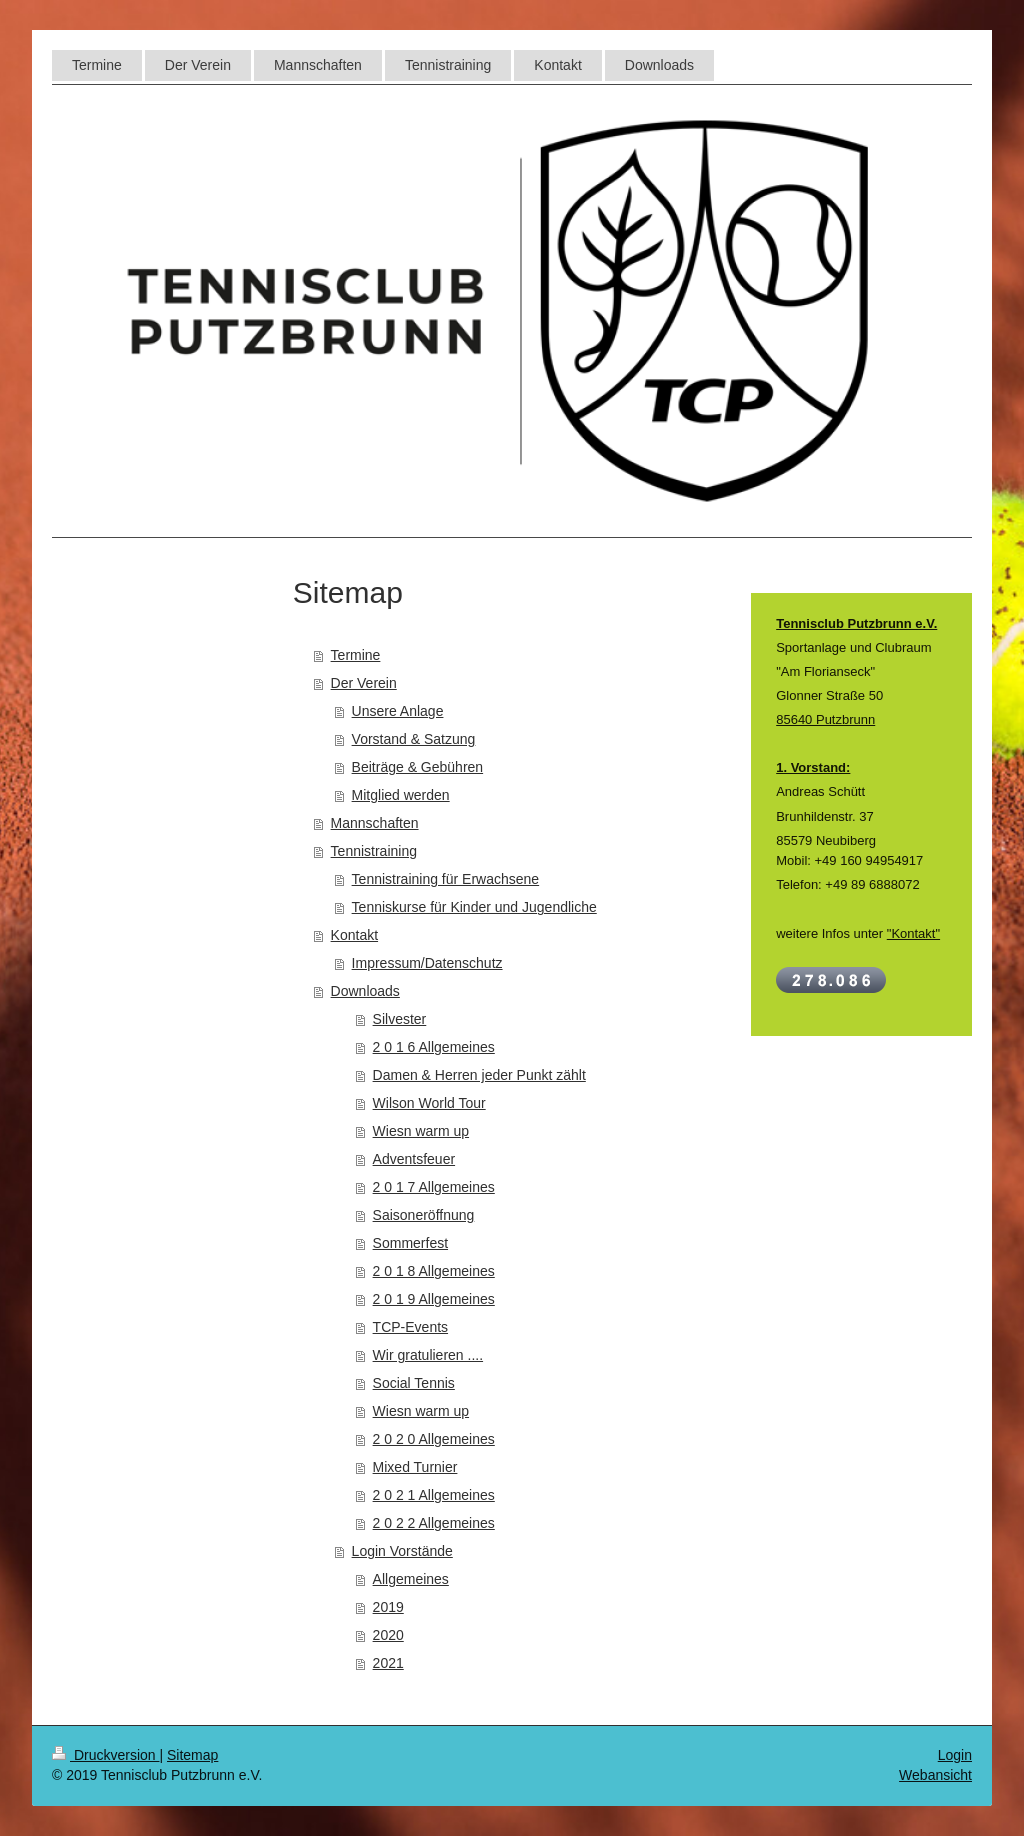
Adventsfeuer (414, 1159)
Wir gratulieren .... (428, 1355)
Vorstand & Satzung (414, 739)
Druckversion (105, 1755)
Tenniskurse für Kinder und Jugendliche (474, 907)
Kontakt (354, 935)
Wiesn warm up (421, 1131)
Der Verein (364, 683)
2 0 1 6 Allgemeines (434, 1047)
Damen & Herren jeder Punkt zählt (479, 1075)
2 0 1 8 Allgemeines (434, 1271)
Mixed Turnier (415, 1467)
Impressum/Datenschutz (427, 963)
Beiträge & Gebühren (418, 767)
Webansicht (935, 1775)
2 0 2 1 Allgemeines (434, 1495)
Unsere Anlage (398, 711)
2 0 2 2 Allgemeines (434, 1523)
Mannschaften (375, 823)
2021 (388, 1663)
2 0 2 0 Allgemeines (434, 1439)
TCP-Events (410, 1327)
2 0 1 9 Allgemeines (434, 1299)
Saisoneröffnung (424, 1215)
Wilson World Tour (429, 1103)
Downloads (365, 991)
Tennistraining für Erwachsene (446, 879)
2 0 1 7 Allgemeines (434, 1187)
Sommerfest (410, 1243)
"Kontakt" (913, 933)
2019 (388, 1607)
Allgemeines (411, 1579)
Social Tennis (414, 1383)
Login (955, 1755)
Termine (356, 655)
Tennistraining (374, 851)
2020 (388, 1635)
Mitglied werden (401, 795)
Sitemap (192, 1755)
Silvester (400, 1019)
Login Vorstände (402, 1551)
